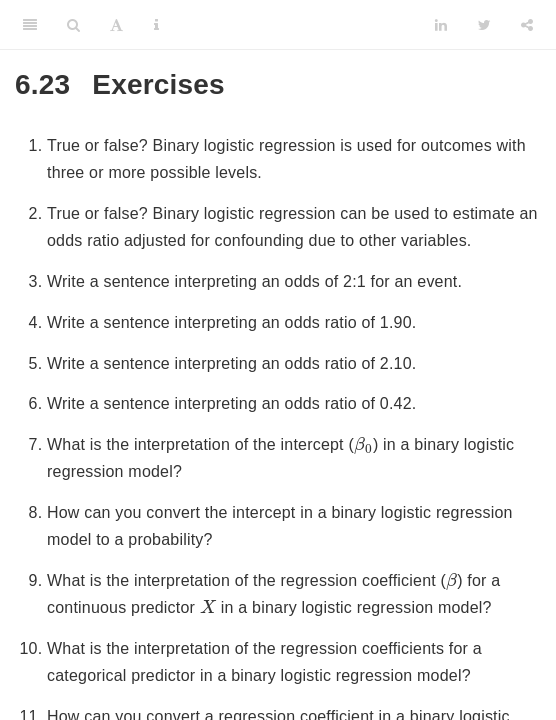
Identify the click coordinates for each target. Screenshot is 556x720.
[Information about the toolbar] (156, 25)
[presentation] (363, 445)
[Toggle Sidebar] (30, 25)
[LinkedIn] (441, 25)
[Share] (527, 25)
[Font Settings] (116, 25)
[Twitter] (484, 25)
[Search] (73, 25)
